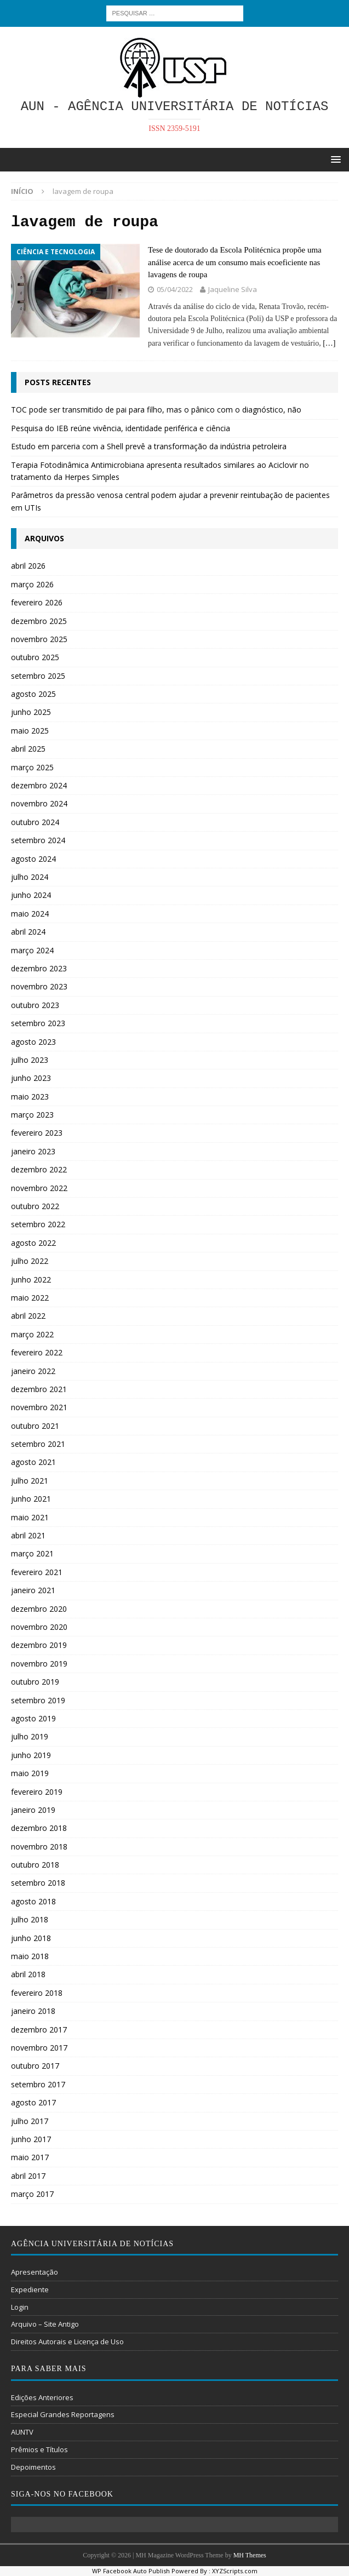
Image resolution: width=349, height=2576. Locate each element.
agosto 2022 (33, 1243)
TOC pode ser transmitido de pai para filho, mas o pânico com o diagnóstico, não (156, 409)
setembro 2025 (38, 676)
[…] (329, 343)
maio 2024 (30, 913)
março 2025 (32, 767)
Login (19, 2307)
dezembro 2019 (39, 1645)
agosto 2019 (33, 1718)
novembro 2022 (39, 1188)
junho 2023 (31, 1078)
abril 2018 (28, 1974)
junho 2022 (31, 1279)
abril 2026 (28, 565)
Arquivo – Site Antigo (45, 2324)
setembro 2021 (38, 1444)
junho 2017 (31, 2139)
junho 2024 (31, 895)
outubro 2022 (35, 1206)
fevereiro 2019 (36, 1792)
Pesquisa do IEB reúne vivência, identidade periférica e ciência (120, 428)
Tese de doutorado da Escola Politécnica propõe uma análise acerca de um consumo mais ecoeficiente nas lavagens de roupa (235, 262)
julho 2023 (29, 1060)
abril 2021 (28, 1535)
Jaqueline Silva (232, 289)
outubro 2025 (35, 657)
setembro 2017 (38, 2084)
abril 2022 (28, 1315)
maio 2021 (30, 1517)
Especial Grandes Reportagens (63, 2414)
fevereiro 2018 (36, 1993)
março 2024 (32, 950)
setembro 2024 (38, 840)
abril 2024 (28, 931)
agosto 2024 (33, 859)
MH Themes (249, 2555)
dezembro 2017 (39, 2029)
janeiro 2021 (33, 1590)
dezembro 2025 (39, 621)
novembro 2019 (39, 1663)
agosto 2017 (33, 2102)
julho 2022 (29, 1261)
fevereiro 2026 (36, 602)
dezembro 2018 (39, 1828)
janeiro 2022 (33, 1371)
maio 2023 (30, 1096)
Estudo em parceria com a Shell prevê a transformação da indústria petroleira (149, 446)
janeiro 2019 (33, 1810)
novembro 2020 (39, 1627)
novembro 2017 (39, 2047)
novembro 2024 (39, 803)
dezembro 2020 (39, 1609)
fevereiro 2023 (36, 1132)
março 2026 (32, 584)
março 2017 (32, 2194)
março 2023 (32, 1114)
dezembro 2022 (39, 1169)
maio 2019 (30, 1773)
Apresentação (34, 2272)
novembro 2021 (39, 1407)
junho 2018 (31, 1938)
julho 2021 (29, 1480)
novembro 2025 (39, 639)
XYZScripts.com (235, 2571)
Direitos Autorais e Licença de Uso (67, 2341)
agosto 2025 (33, 694)
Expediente (30, 2289)
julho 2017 (29, 2121)
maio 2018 (30, 1956)
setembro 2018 (38, 1882)
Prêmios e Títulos (39, 2449)
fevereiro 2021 (36, 1572)
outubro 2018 (35, 1864)
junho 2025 (31, 712)
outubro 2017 (35, 2065)
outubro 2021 (35, 1426)
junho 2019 (31, 1755)
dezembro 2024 (39, 785)
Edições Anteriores (42, 2397)
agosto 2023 (33, 1042)
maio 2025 (30, 730)
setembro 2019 (38, 1700)
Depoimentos (33, 2467)
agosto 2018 (33, 1901)
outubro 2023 (35, 1005)
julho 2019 (29, 1736)
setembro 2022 (38, 1224)
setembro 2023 (38, 1023)
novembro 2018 (39, 1846)
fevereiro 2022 (36, 1352)
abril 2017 (28, 2176)
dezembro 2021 (39, 1389)
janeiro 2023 (33, 1151)
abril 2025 (28, 748)
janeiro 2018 (33, 2011)
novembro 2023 (39, 986)
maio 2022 (30, 1297)
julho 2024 (29, 877)
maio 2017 (30, 2157)
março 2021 (32, 1553)
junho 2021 (31, 1498)
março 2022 (32, 1334)
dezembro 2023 (39, 968)
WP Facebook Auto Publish (131, 2571)
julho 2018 (29, 1919)
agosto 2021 (33, 1462)
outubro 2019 (35, 1681)
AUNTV (22, 2432)
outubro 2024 (35, 822)
